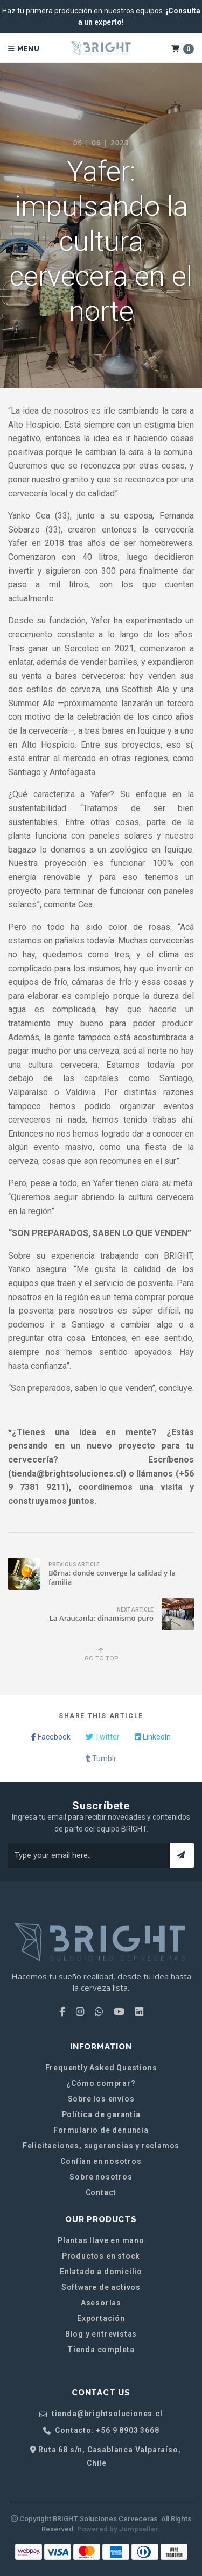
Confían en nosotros (100, 2161)
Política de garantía (101, 2114)
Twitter (103, 1737)
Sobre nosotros (100, 2177)
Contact (101, 2192)
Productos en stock (101, 2256)
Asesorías (101, 2303)
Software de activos (101, 2287)
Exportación (101, 2318)
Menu (24, 49)
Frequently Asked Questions (101, 2067)
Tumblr (101, 1758)
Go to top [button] (101, 1655)
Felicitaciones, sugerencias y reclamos (101, 2145)
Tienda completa (101, 2349)
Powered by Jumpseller (117, 2529)
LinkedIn (153, 1737)
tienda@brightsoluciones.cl (100, 2414)
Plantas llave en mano (101, 2240)
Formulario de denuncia (101, 2130)
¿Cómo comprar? (100, 2083)
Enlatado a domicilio (101, 2271)
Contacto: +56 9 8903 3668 (101, 2430)
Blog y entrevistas (101, 2334)
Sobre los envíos (101, 2099)
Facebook (51, 1737)
